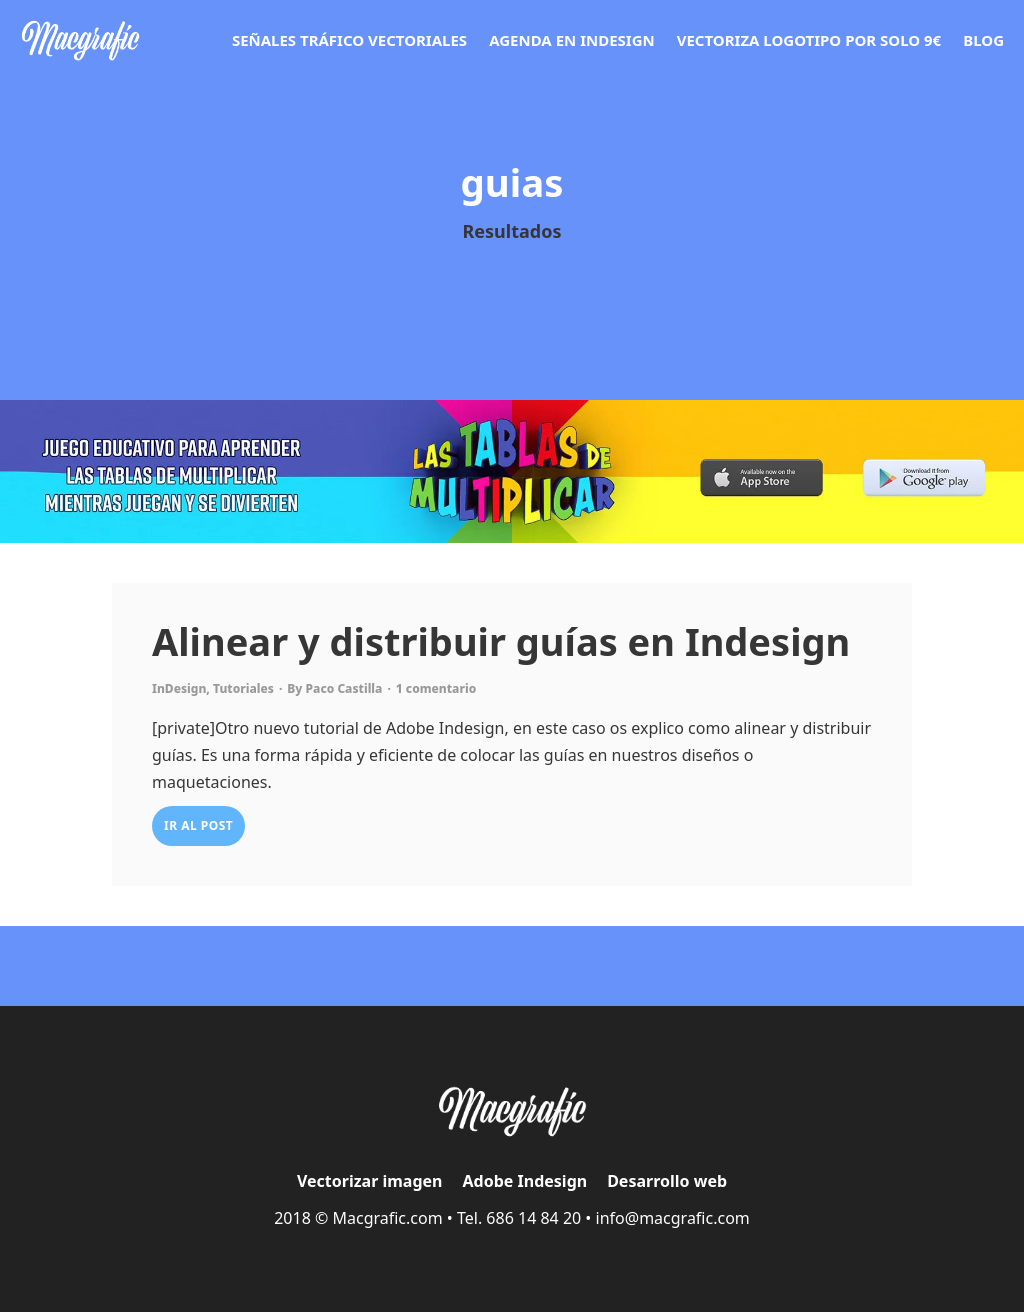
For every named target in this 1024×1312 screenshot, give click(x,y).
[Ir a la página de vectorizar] (80, 41)
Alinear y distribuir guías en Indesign (501, 641)
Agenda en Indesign (572, 40)
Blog (983, 40)
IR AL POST (198, 825)
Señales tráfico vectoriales (349, 40)
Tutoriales (243, 688)
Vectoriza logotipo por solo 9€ (809, 40)
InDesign (179, 688)
